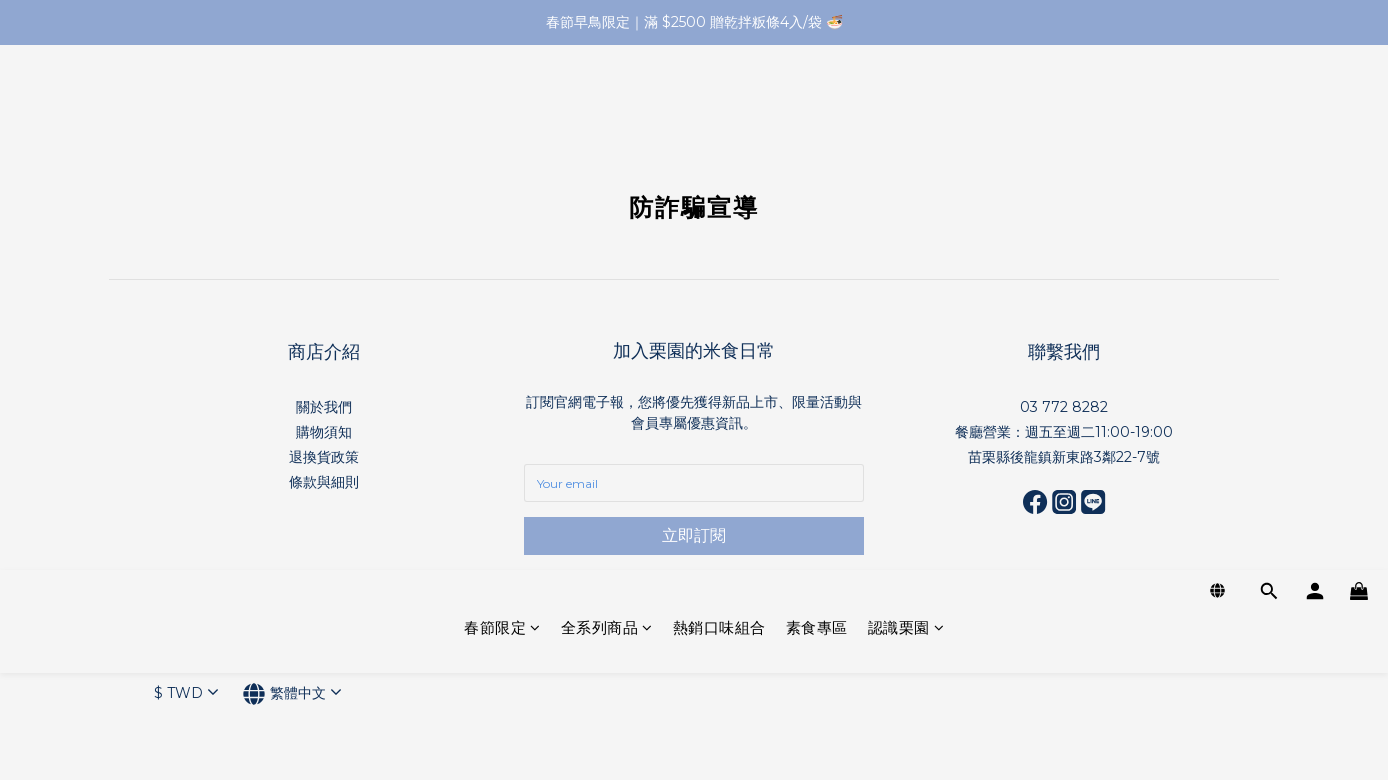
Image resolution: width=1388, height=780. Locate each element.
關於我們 (324, 407)
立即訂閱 (694, 535)
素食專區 (817, 102)
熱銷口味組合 (719, 102)
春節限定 (502, 102)
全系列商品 (607, 102)
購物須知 (324, 432)
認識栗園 (906, 102)
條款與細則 (324, 482)
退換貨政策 (324, 457)
